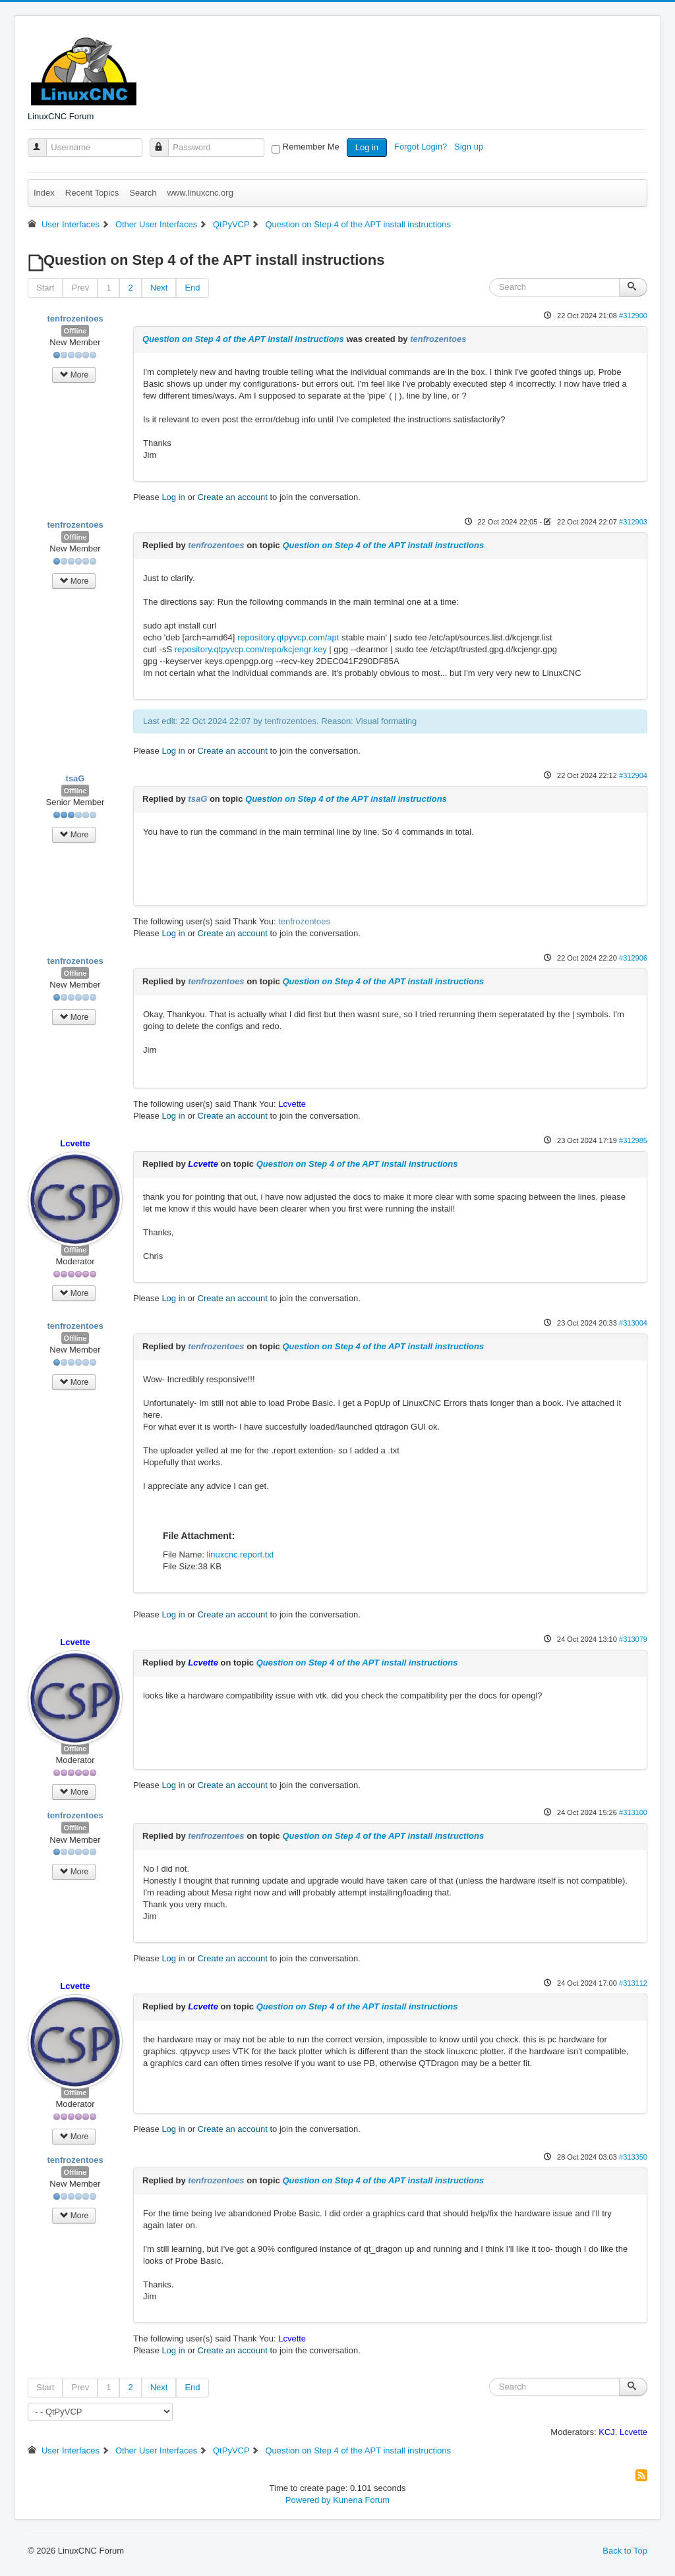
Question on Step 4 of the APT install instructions (243, 339)
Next (159, 288)
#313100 (633, 1812)
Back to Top (624, 2551)
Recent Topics (92, 193)
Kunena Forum (361, 2500)
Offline (75, 331)
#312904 (633, 775)
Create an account (233, 497)
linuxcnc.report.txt (240, 1554)
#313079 (633, 1639)
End (192, 288)
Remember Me (311, 147)
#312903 (633, 522)
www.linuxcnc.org (200, 193)
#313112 (633, 1983)
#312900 (633, 316)
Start (45, 288)
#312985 (633, 1140)
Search (142, 193)
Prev (80, 288)
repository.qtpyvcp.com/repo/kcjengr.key (251, 649)
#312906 (633, 958)
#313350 (633, 2157)
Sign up (470, 147)
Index (44, 193)
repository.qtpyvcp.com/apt (288, 637)
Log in (366, 147)
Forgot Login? (422, 147)
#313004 (633, 1323)
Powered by (308, 2500)
